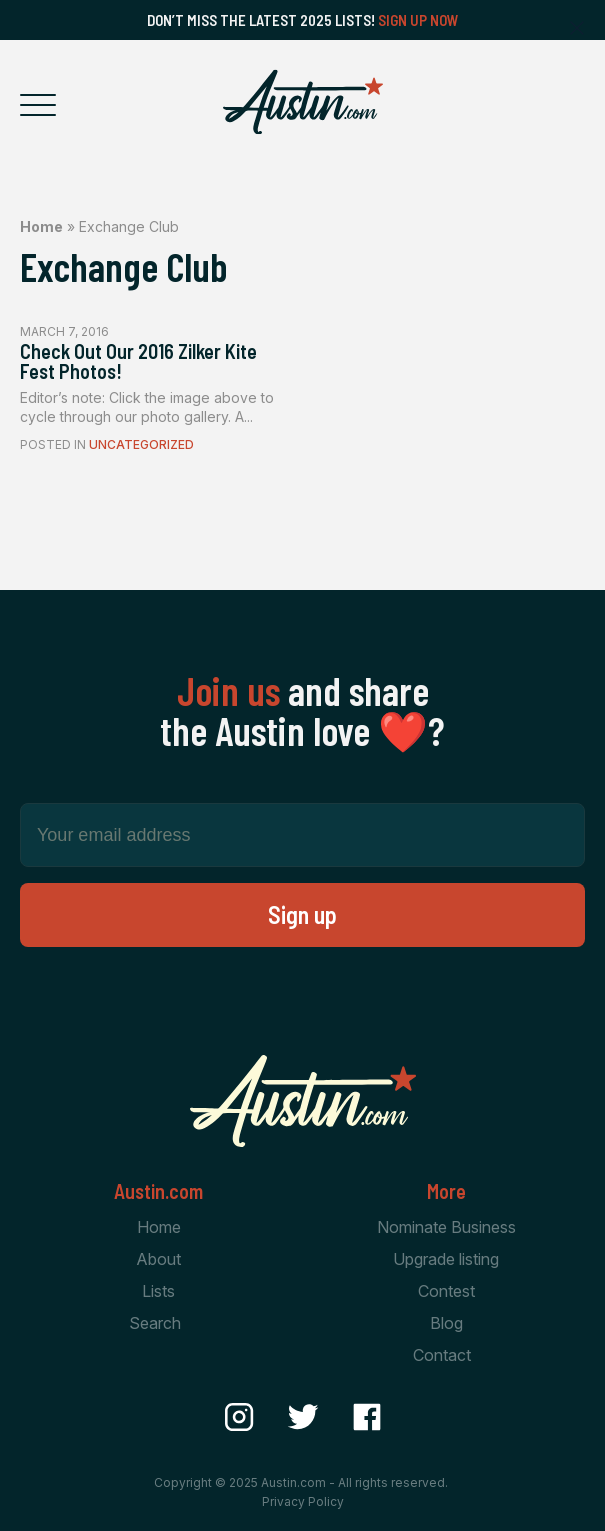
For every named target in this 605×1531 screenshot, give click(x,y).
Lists (158, 1291)
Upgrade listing (446, 1259)
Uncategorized (141, 444)
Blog (446, 1323)
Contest (446, 1291)
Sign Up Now (418, 20)
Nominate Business (446, 1227)
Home (41, 226)
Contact (442, 1355)
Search (155, 1323)
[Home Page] (303, 102)
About (158, 1259)
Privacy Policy (303, 1501)
